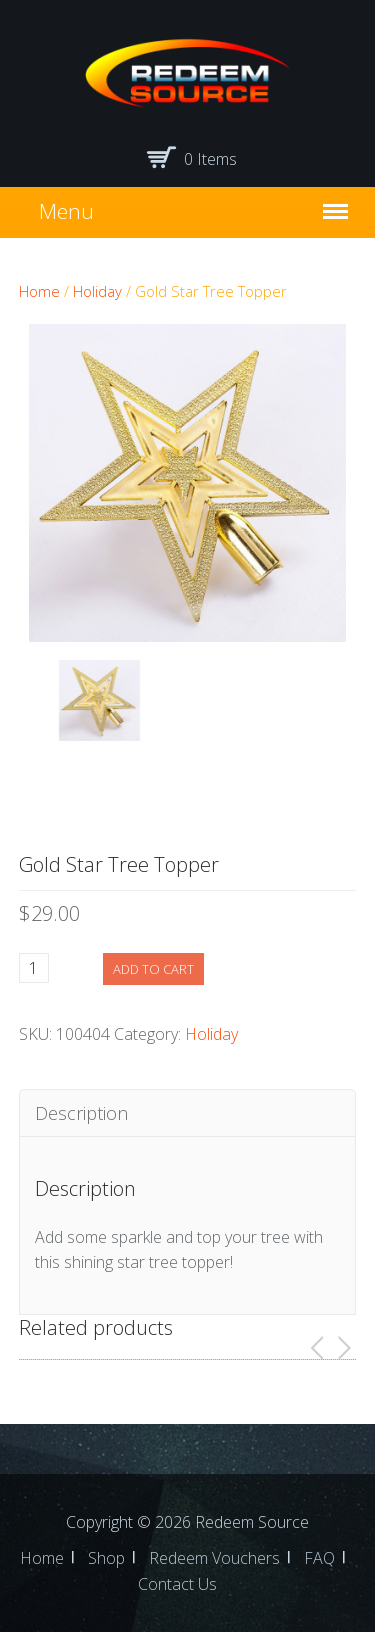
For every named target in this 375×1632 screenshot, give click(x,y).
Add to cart (153, 969)
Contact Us (177, 1584)
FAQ (319, 1558)
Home (39, 291)
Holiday (97, 291)
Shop (106, 1558)
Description (81, 1113)
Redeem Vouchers (214, 1558)
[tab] (188, 1113)
